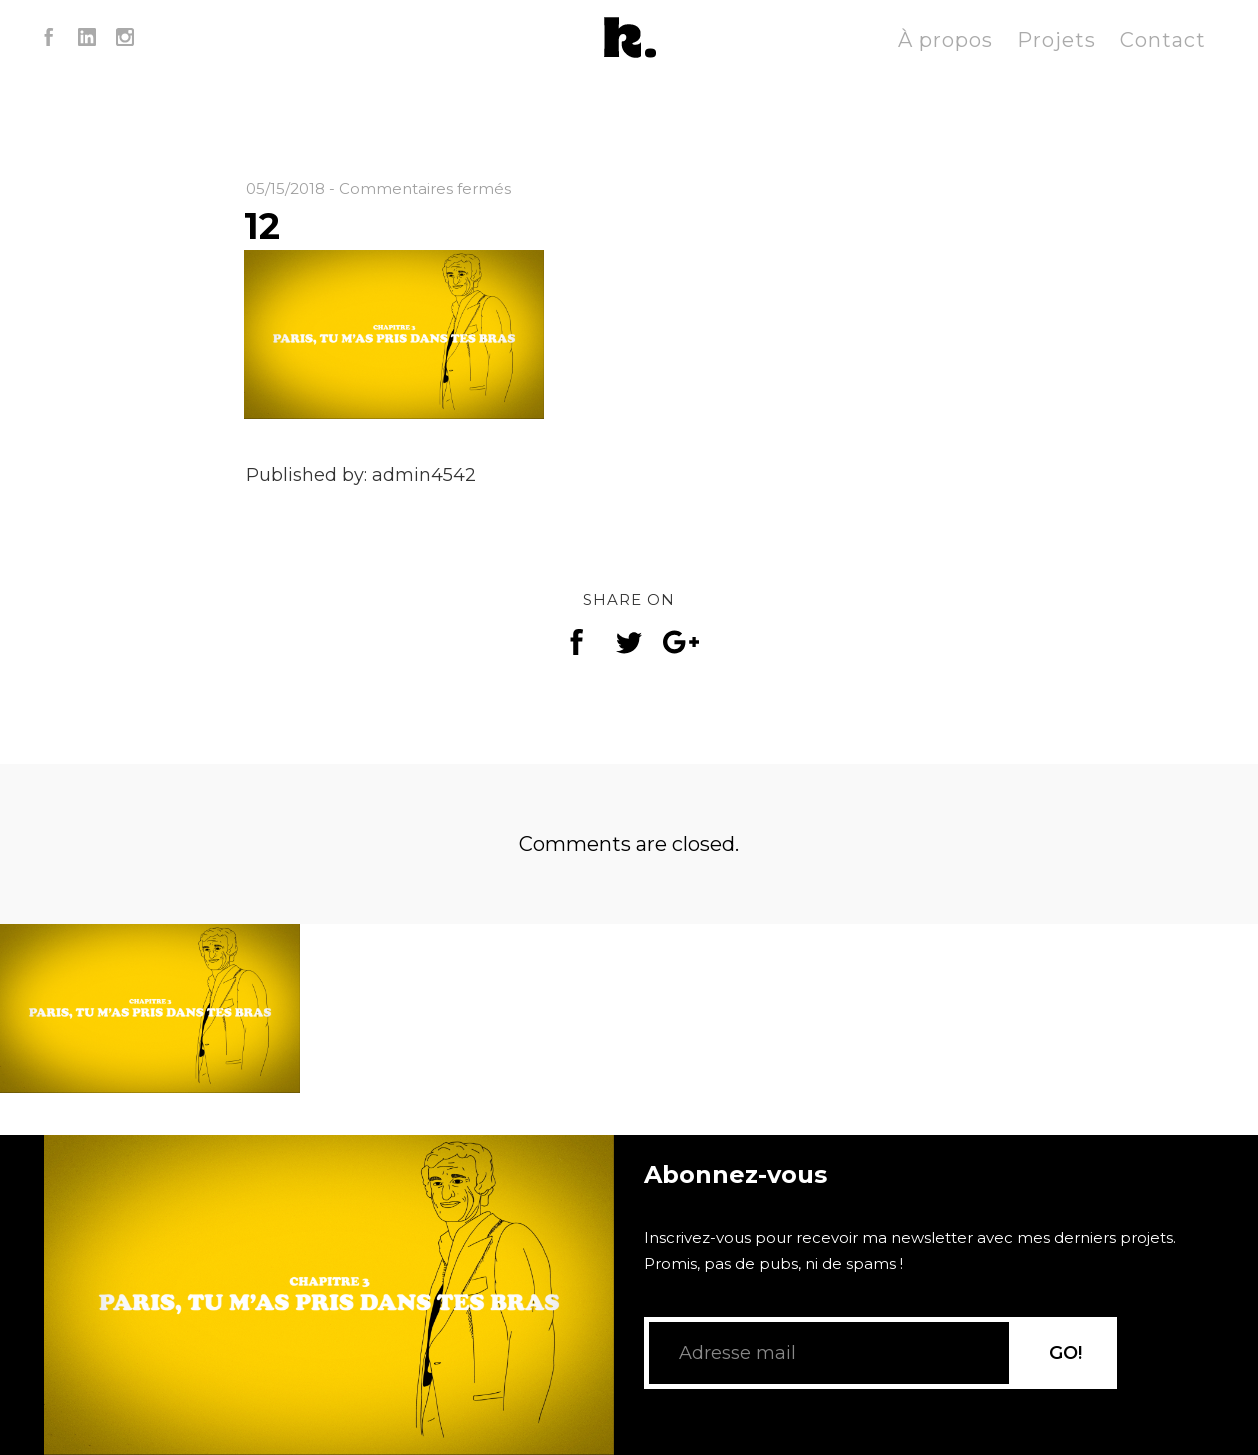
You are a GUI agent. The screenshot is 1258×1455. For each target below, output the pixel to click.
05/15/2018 (285, 188)
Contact (1163, 40)
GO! (1065, 1353)
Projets (1056, 40)
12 (262, 226)
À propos (945, 40)
